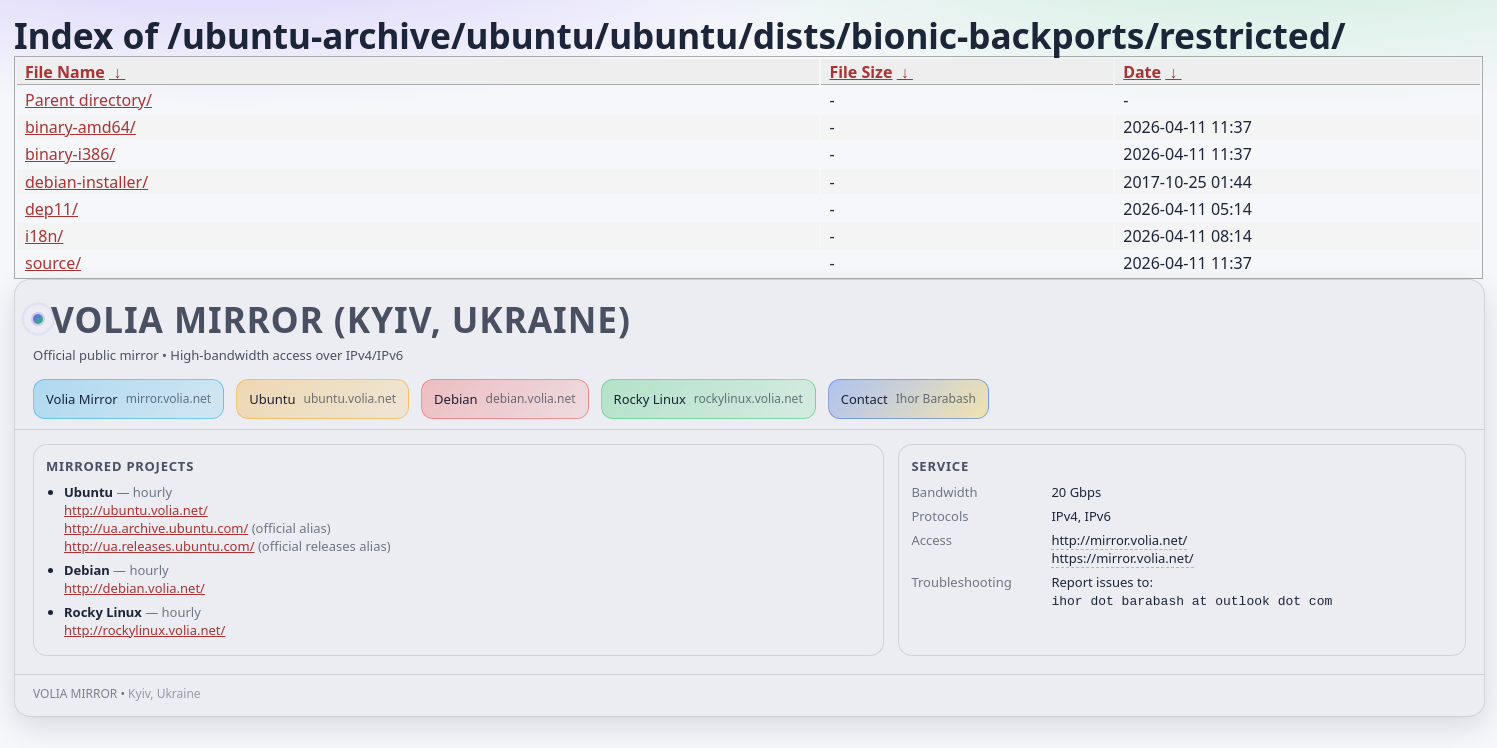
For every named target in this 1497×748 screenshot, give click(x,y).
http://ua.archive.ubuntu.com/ (156, 528)
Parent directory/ (88, 100)
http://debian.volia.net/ (134, 588)
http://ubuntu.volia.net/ (136, 510)
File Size (860, 72)
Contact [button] (908, 399)
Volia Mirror (128, 399)
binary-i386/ (70, 154)
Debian (505, 399)
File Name (65, 72)
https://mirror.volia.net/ (1122, 558)
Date (1142, 72)
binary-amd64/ (80, 127)
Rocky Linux (708, 399)
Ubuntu (322, 399)
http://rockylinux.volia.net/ (144, 630)
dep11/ (51, 209)
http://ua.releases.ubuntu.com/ (159, 546)
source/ (53, 263)
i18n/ (44, 236)
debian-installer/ (86, 182)
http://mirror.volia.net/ (1119, 540)
